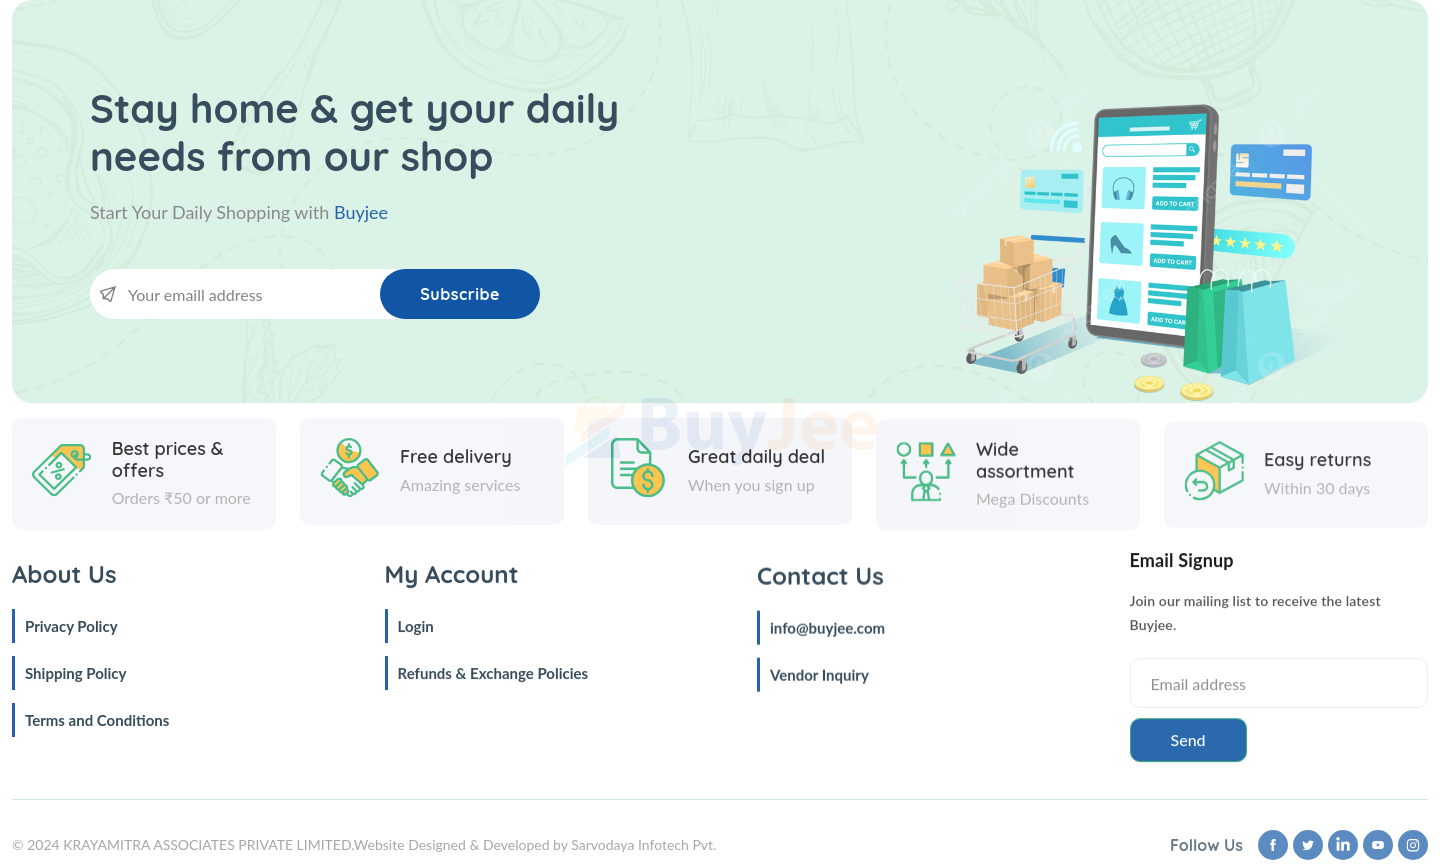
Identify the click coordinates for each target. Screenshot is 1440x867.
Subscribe (460, 294)
